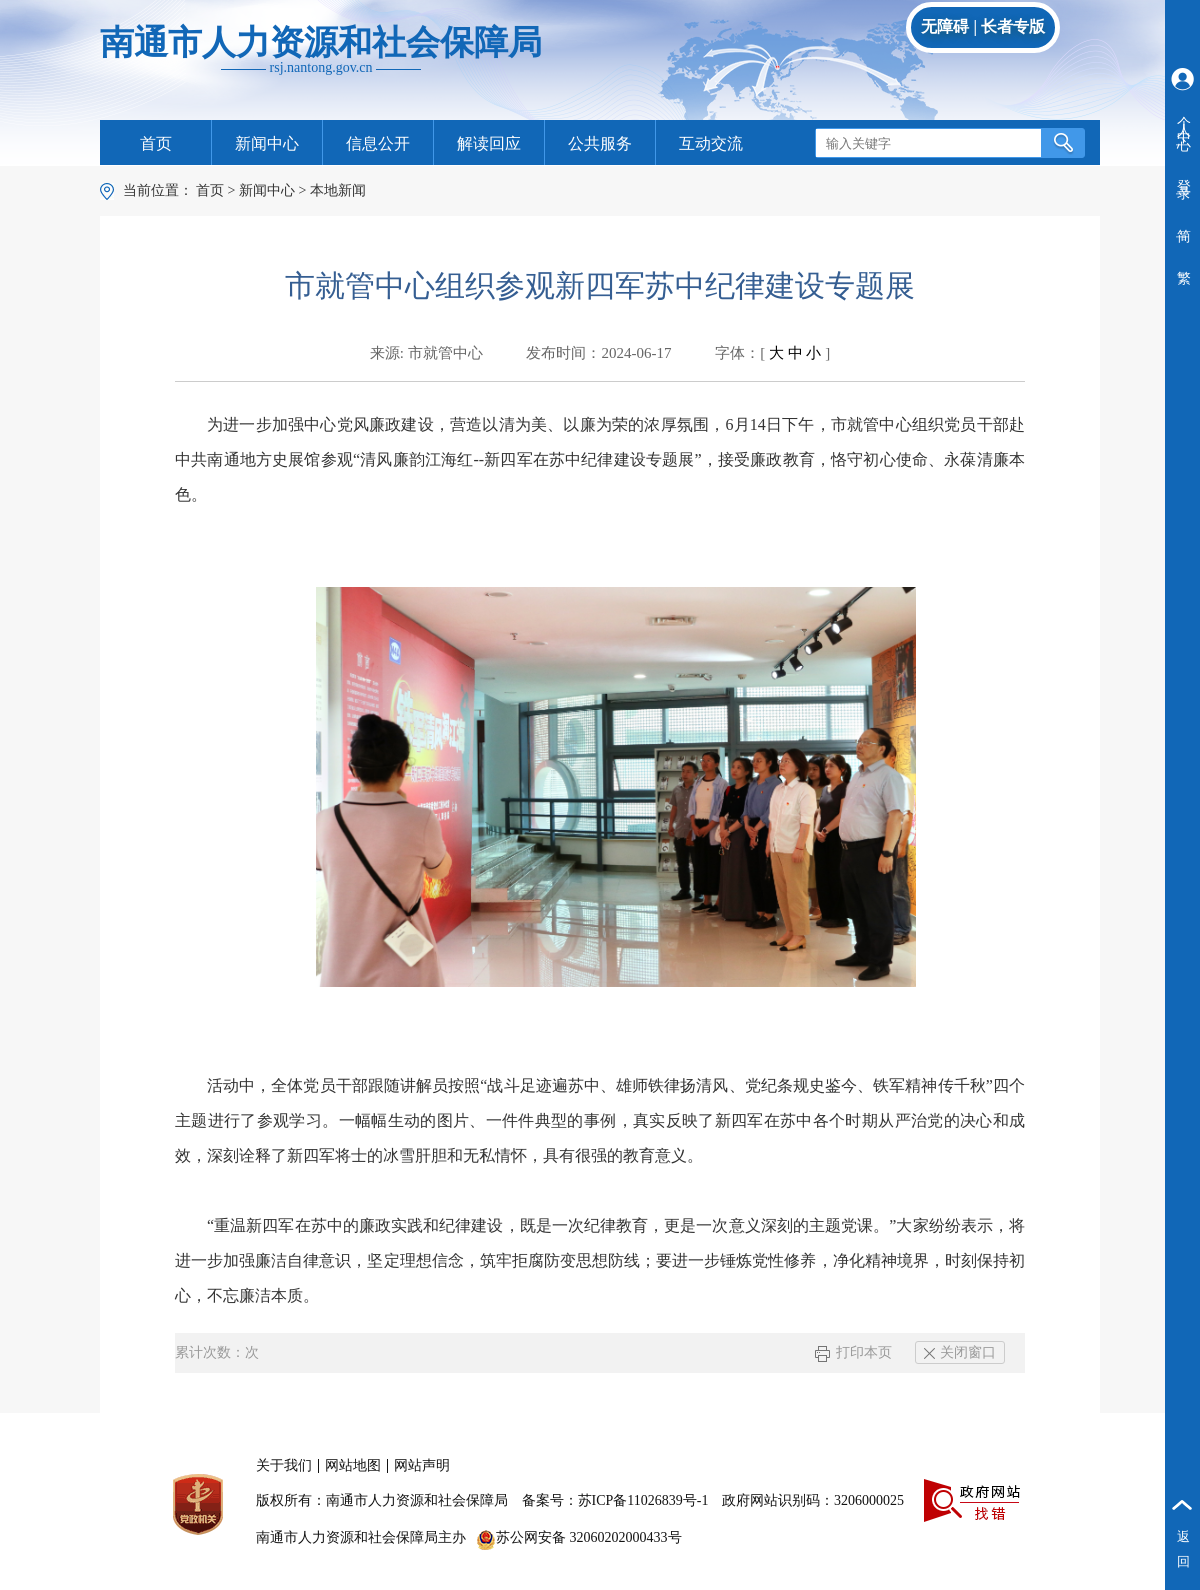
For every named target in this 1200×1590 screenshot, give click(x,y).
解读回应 (489, 143)
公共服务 (600, 143)
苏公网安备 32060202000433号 (579, 1537)
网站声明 (422, 1465)
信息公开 (378, 143)
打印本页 (853, 1352)
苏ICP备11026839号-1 (643, 1500)
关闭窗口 (960, 1352)
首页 (156, 143)
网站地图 (353, 1465)
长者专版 (1013, 26)
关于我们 (284, 1465)
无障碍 (945, 26)
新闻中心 (267, 143)
